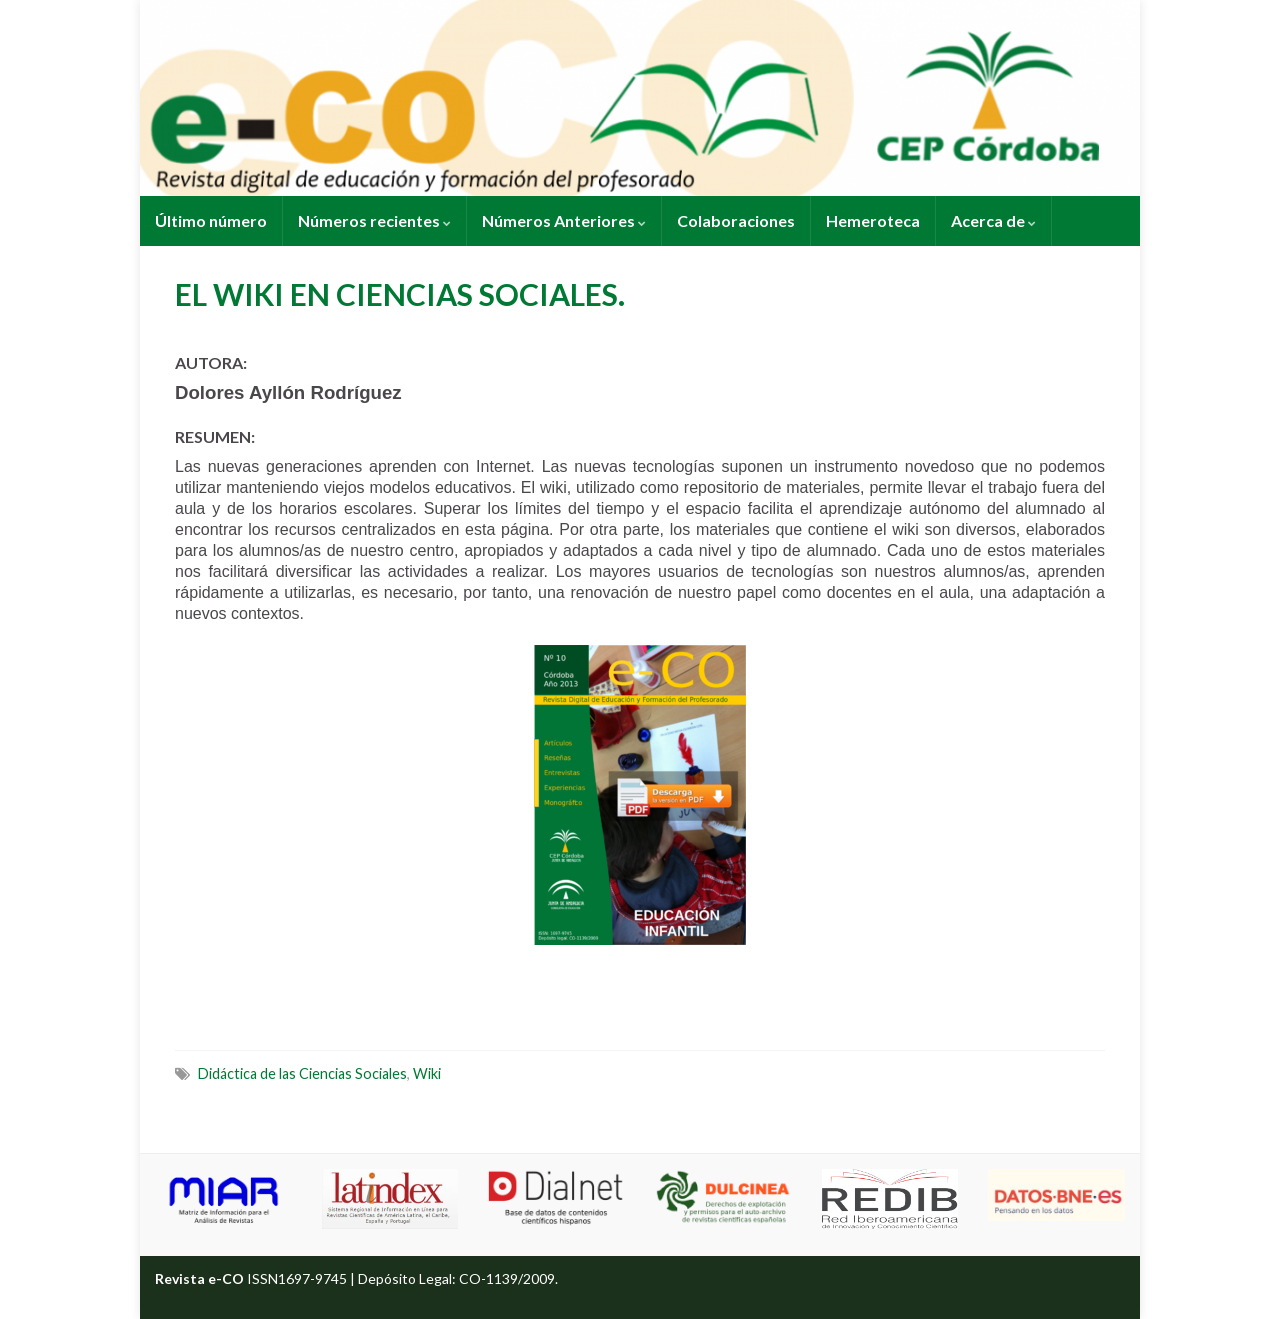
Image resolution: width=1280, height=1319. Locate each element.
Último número (211, 220)
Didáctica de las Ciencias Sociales (302, 1073)
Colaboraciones (736, 220)
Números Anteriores (564, 220)
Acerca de (993, 220)
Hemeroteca (873, 220)
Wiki (427, 1073)
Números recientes (374, 220)
